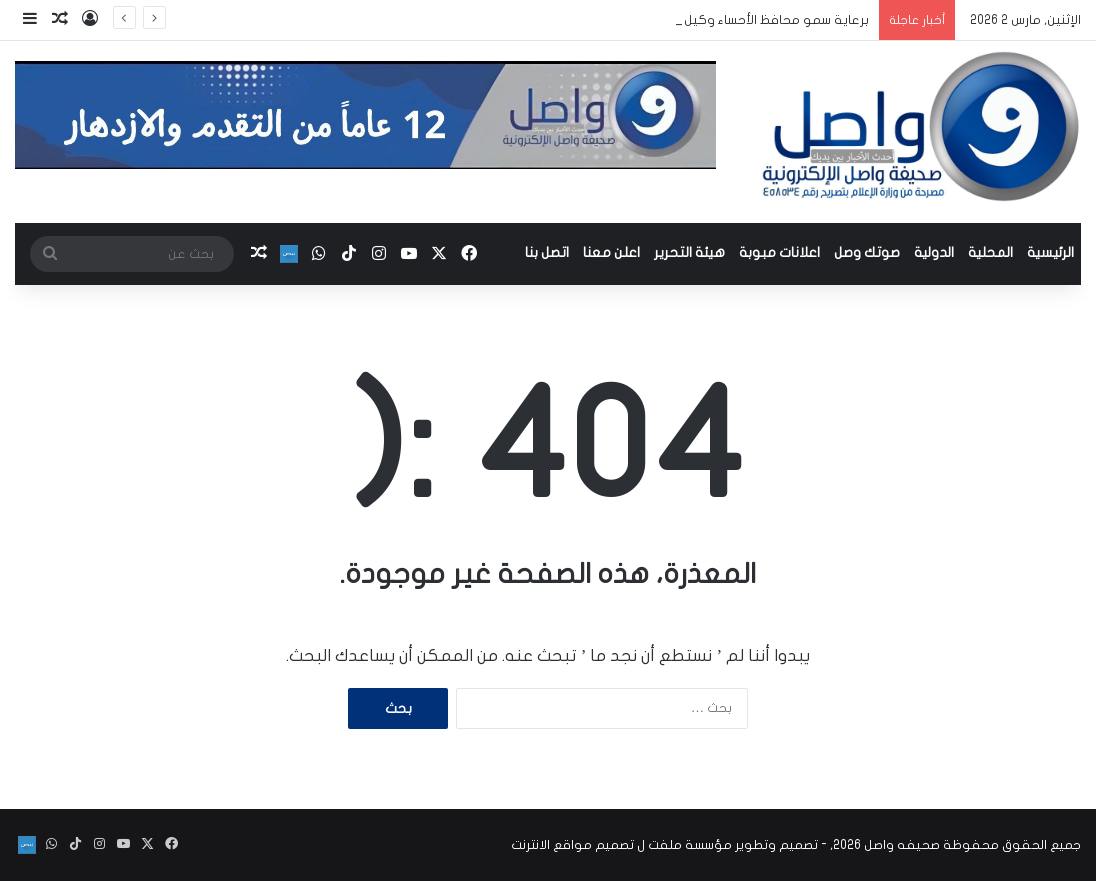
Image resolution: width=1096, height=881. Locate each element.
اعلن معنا (611, 252)
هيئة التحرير (689, 252)
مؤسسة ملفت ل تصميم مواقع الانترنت (621, 845)
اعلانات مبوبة (779, 252)
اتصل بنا (547, 252)
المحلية (990, 252)
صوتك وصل (867, 252)
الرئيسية (1050, 252)
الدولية (934, 252)
